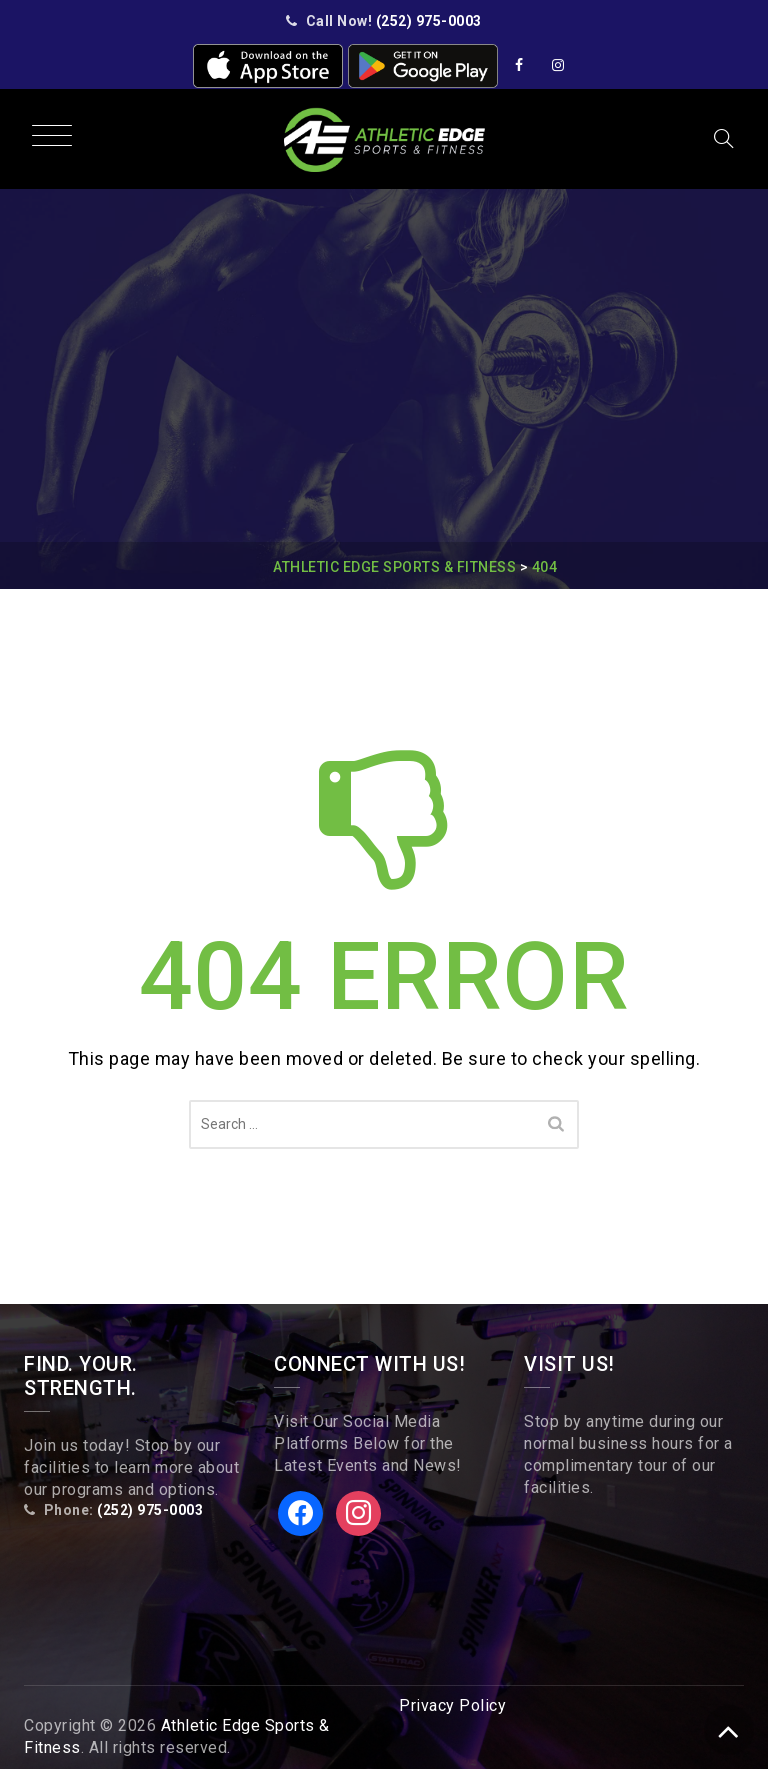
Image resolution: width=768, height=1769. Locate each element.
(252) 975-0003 (429, 21)
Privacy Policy (452, 1705)
